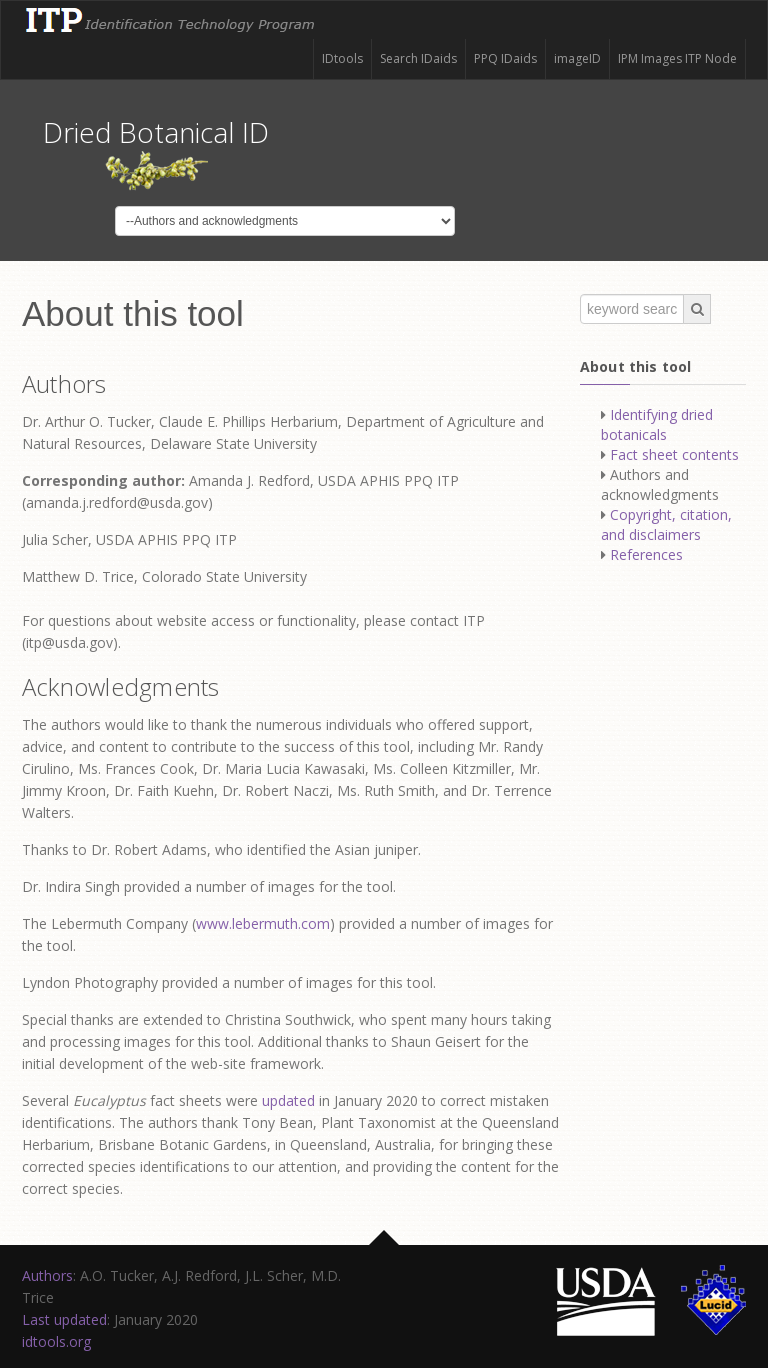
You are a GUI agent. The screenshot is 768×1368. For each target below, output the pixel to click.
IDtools (342, 58)
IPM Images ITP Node (677, 58)
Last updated (64, 1319)
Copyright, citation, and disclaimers (666, 524)
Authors (47, 1275)
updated (288, 1100)
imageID (577, 58)
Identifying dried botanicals (657, 424)
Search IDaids (418, 58)
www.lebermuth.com (263, 923)
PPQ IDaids (505, 58)
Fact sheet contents (674, 454)
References (646, 554)
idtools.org (56, 1341)
